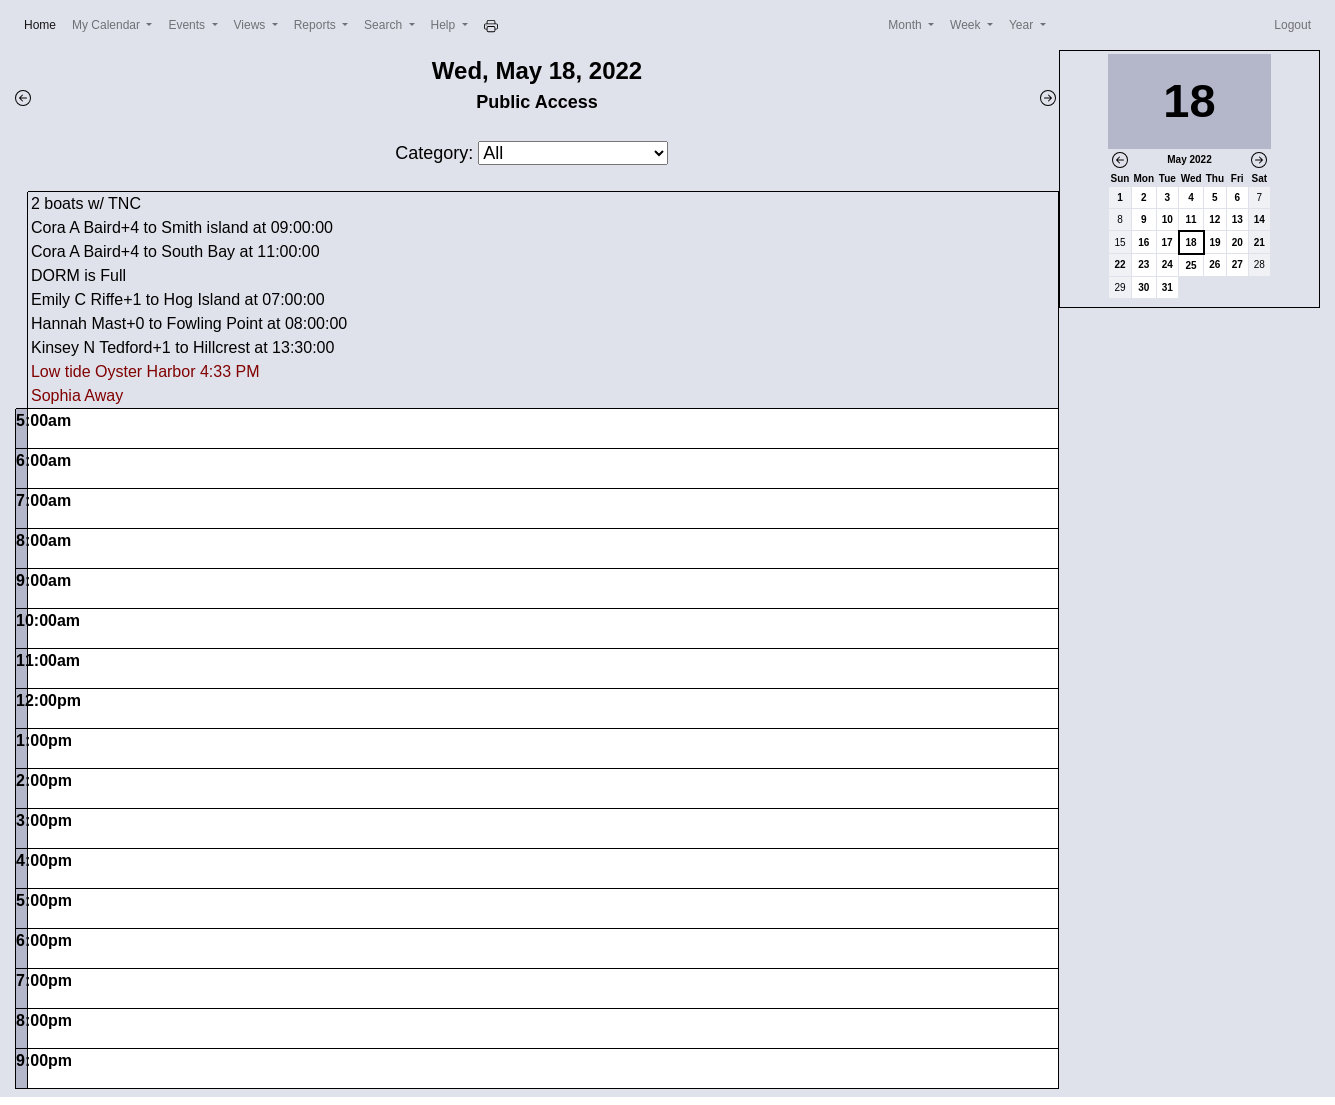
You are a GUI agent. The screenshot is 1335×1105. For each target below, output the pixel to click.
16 (1143, 242)
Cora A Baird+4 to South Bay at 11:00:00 (175, 251)
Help (445, 25)
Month (906, 25)
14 (1259, 219)
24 (1167, 264)
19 (1215, 242)
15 (1119, 242)
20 (1237, 242)
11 (1191, 219)
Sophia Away (77, 395)
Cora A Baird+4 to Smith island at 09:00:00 (182, 227)
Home (44, 23)
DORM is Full (78, 275)
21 (1259, 242)
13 (1237, 219)
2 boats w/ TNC (86, 203)
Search (384, 25)
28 (1259, 264)
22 (1119, 264)
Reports (316, 25)
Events (188, 25)
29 (1119, 287)
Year (1023, 25)
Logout (1292, 25)
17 (1167, 242)
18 (1191, 242)
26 (1214, 264)
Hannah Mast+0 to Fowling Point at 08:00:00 (189, 323)
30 (1143, 287)
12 (1214, 219)
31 (1167, 287)
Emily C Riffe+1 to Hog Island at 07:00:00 (178, 299)
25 (1191, 265)
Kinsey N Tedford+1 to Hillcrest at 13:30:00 (182, 347)
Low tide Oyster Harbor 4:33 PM (145, 371)
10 (1167, 219)
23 (1143, 264)
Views (251, 25)
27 (1237, 264)
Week (967, 25)
